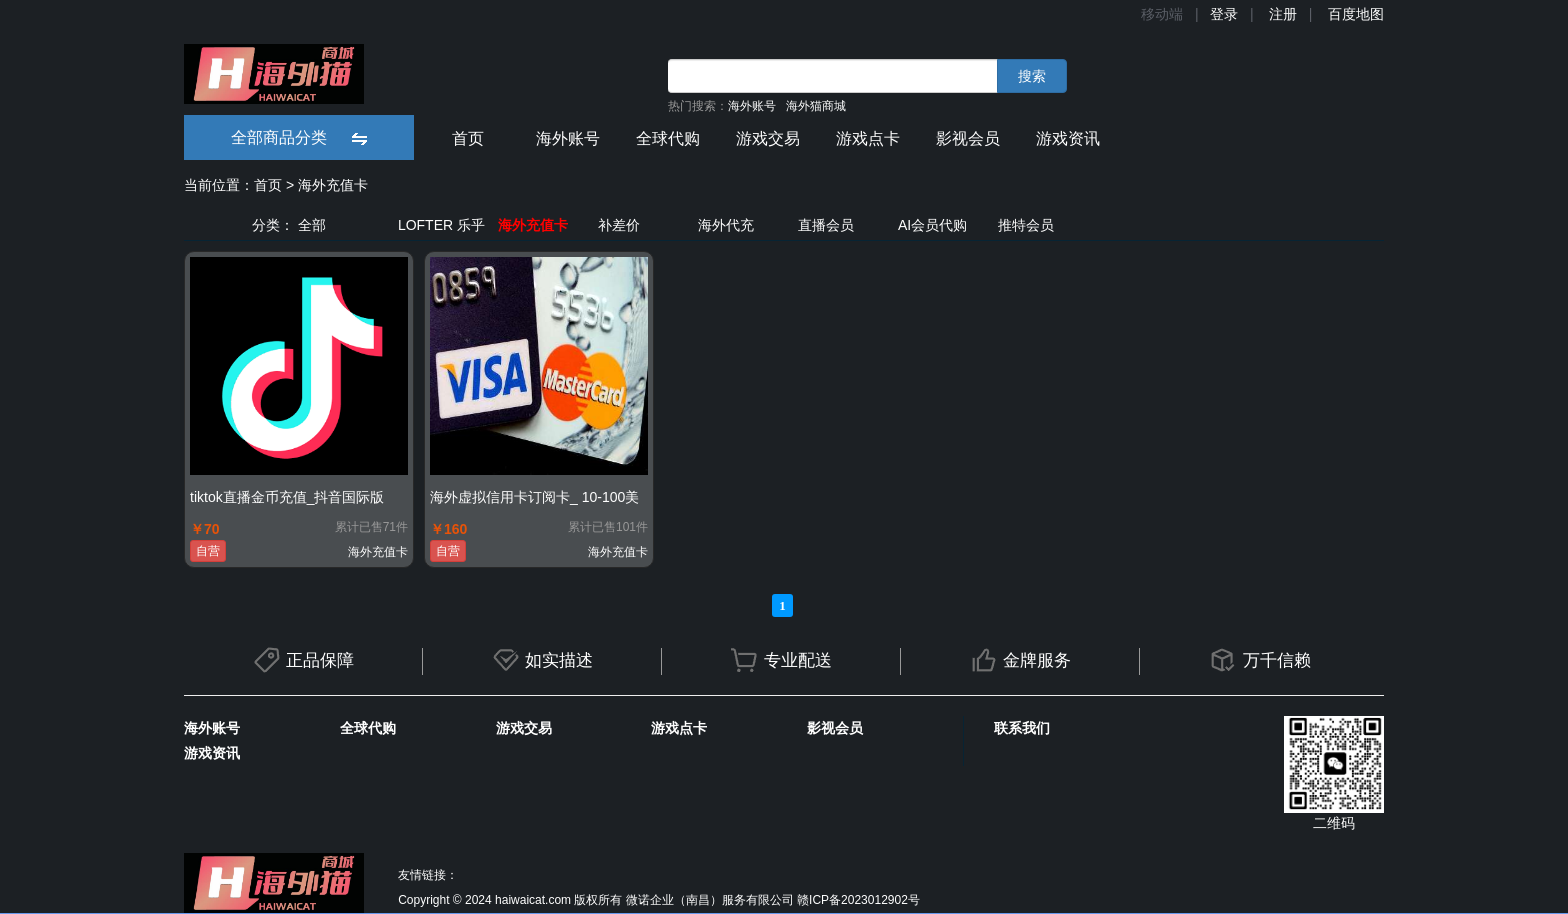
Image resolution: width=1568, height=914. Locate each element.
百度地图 (1356, 14)
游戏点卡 (868, 138)
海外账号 (752, 106)
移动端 (1162, 14)
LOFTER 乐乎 (441, 225)
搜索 (1032, 76)
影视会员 (968, 138)
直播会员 (826, 225)
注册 (1283, 14)
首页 (468, 138)
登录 (1224, 14)
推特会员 (1026, 225)
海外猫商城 (816, 106)
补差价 (619, 225)
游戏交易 (768, 138)
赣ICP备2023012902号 (858, 900)
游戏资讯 (1068, 138)
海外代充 (726, 225)
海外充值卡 (333, 185)
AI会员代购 (932, 225)
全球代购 (668, 138)
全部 (312, 225)
